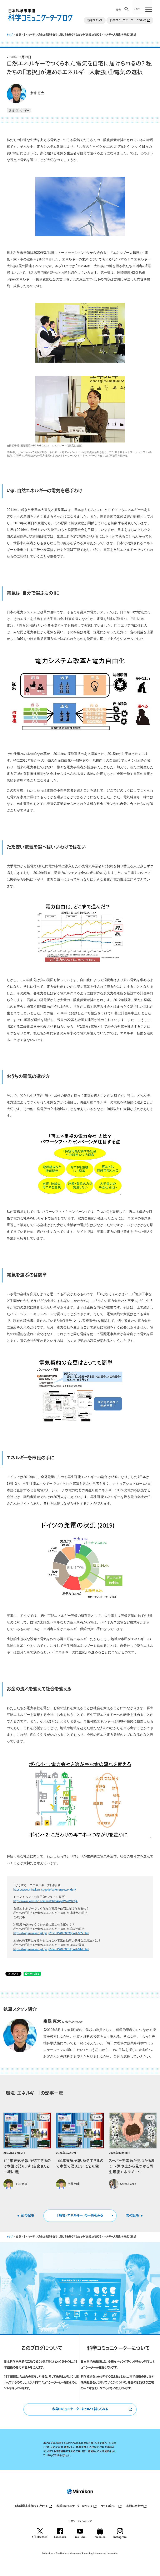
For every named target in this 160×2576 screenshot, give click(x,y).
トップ (10, 35)
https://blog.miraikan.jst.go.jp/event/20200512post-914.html (51, 1950)
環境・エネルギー (19, 111)
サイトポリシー (111, 2506)
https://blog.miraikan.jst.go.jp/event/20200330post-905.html (51, 1933)
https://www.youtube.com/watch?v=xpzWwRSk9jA (45, 1901)
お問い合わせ (136, 2506)
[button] (123, 6)
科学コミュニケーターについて (130, 19)
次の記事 (132, 2216)
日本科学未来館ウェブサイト (33, 2506)
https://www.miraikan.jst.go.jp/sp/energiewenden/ (44, 1890)
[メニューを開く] (142, 6)
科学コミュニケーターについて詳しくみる (82, 2407)
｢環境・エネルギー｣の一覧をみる (80, 2216)
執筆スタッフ (94, 20)
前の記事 (27, 2216)
